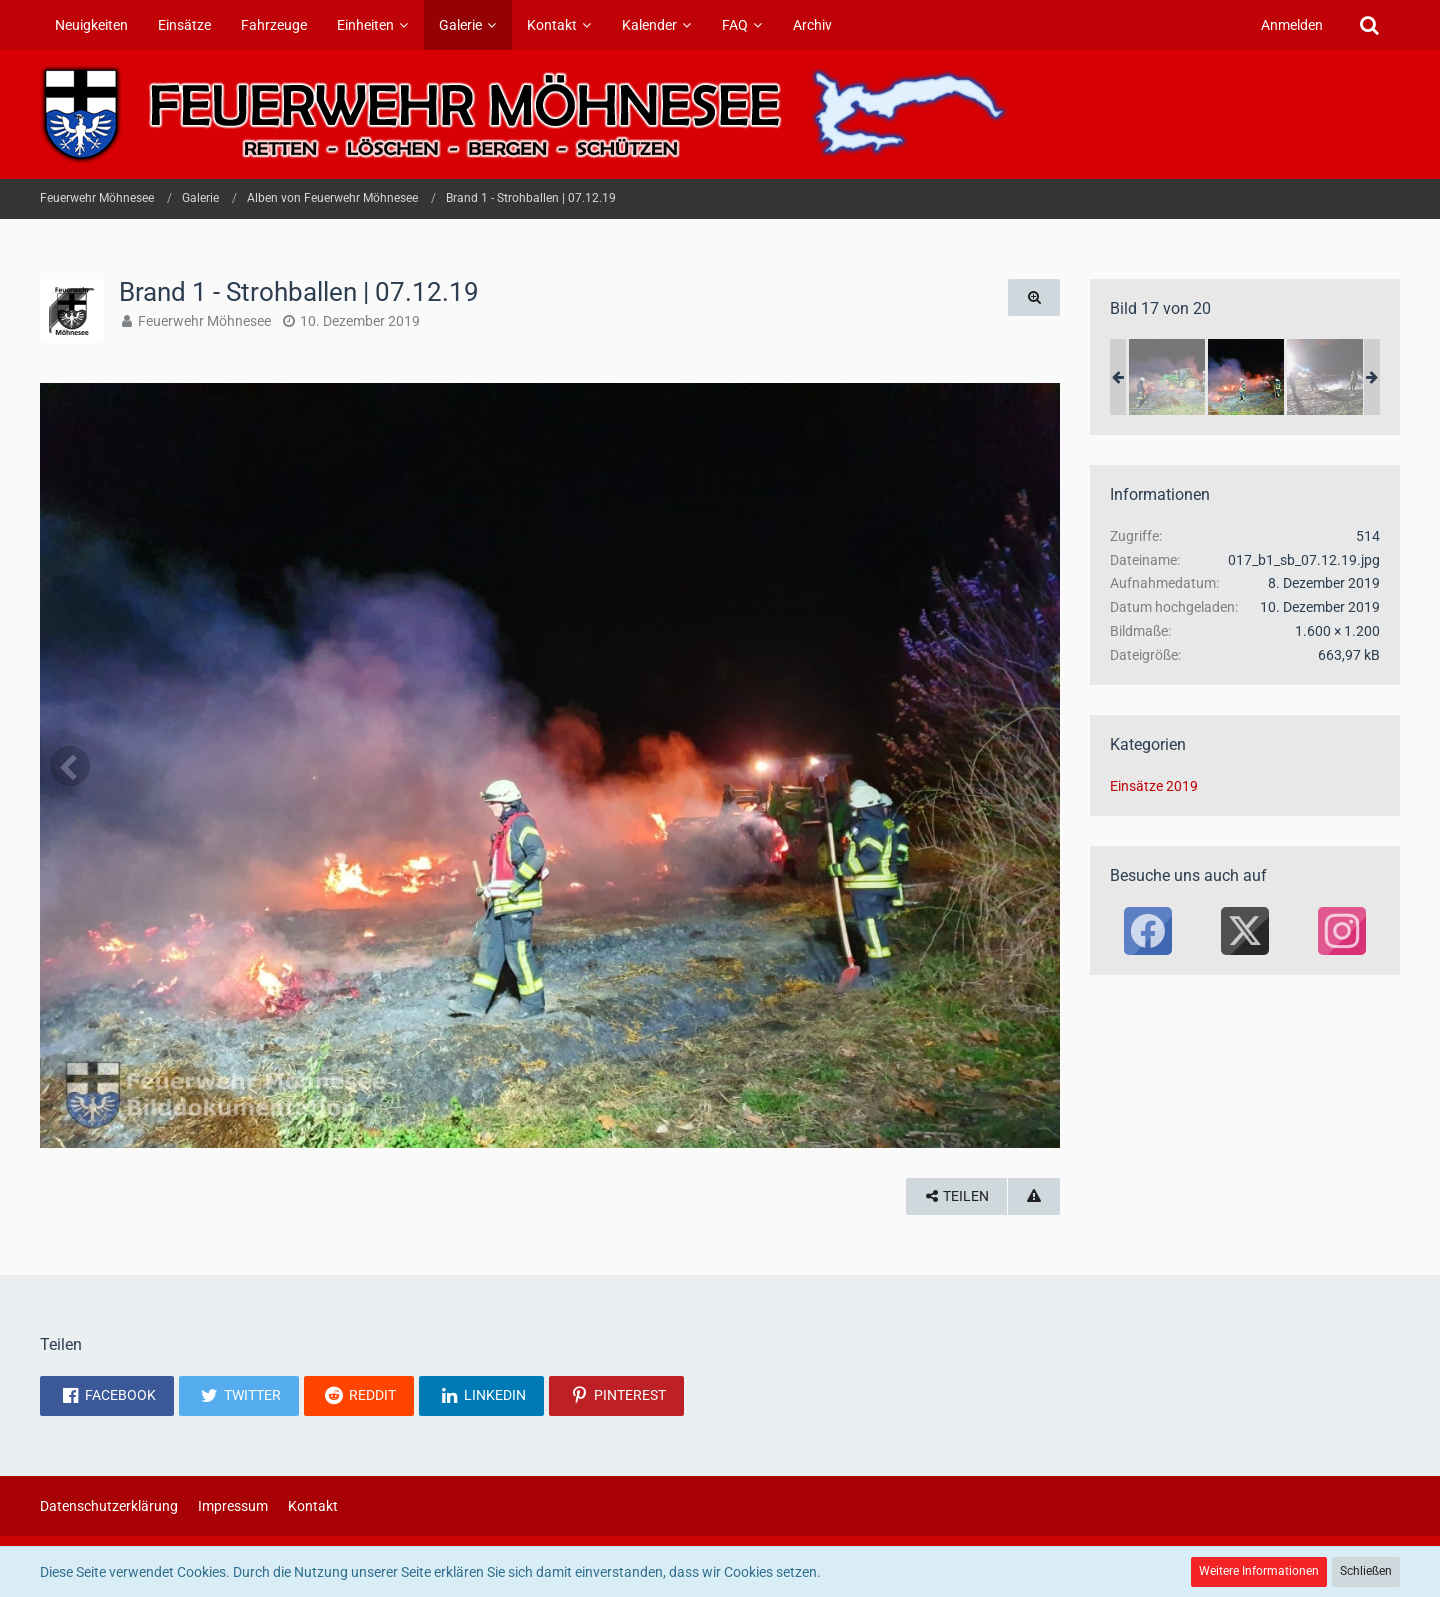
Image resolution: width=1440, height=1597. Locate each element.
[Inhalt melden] (1034, 1196)
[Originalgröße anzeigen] (1034, 297)
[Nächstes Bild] (1030, 766)
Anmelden (1292, 25)
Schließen (1366, 1571)
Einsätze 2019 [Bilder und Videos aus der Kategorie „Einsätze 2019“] (1154, 786)
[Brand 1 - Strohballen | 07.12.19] (1167, 377)
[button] (107, 1396)
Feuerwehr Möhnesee (204, 321)
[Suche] (1369, 25)
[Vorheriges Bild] (70, 766)
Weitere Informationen (1259, 1571)
